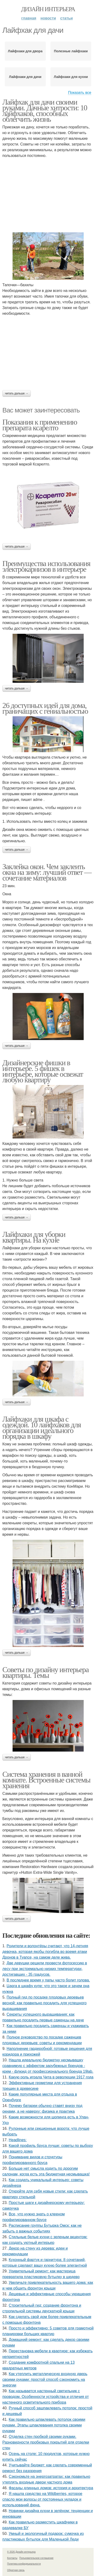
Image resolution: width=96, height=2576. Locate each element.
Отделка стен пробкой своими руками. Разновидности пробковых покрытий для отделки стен (45, 2442)
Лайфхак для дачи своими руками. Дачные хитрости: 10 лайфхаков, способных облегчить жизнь (44, 110)
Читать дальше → (16, 393)
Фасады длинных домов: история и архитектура (51, 2488)
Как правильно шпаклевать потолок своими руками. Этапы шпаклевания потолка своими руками (43, 2425)
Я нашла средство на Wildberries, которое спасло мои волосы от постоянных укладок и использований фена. (42, 2499)
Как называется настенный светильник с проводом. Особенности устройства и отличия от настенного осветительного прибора (45, 2396)
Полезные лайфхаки (71, 51)
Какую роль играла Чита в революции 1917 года (51, 2077)
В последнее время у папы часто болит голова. (48, 1980)
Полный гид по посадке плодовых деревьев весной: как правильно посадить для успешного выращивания (44, 2003)
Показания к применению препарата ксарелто (39, 425)
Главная (28, 18)
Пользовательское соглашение (36, 2558)
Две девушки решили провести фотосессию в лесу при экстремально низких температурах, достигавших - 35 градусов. (44, 1968)
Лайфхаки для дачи (25, 77)
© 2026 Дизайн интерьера (21, 2552)
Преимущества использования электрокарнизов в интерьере (46, 566)
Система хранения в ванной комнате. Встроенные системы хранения (46, 1780)
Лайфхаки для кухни (71, 77)
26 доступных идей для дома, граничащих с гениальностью (45, 708)
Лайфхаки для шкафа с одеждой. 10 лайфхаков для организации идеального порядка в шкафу (41, 1427)
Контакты (12, 2558)
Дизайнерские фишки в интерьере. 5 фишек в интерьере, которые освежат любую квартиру (42, 1071)
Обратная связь (16, 2570)
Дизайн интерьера (48, 9)
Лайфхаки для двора (25, 51)
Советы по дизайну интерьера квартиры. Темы (45, 1672)
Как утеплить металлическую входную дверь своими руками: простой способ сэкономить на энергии (44, 2379)
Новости (48, 18)
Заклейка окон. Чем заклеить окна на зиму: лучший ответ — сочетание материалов (46, 872)
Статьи (66, 18)
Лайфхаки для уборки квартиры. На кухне (33, 1237)
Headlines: (18, 2140)
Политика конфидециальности (24, 2563)
